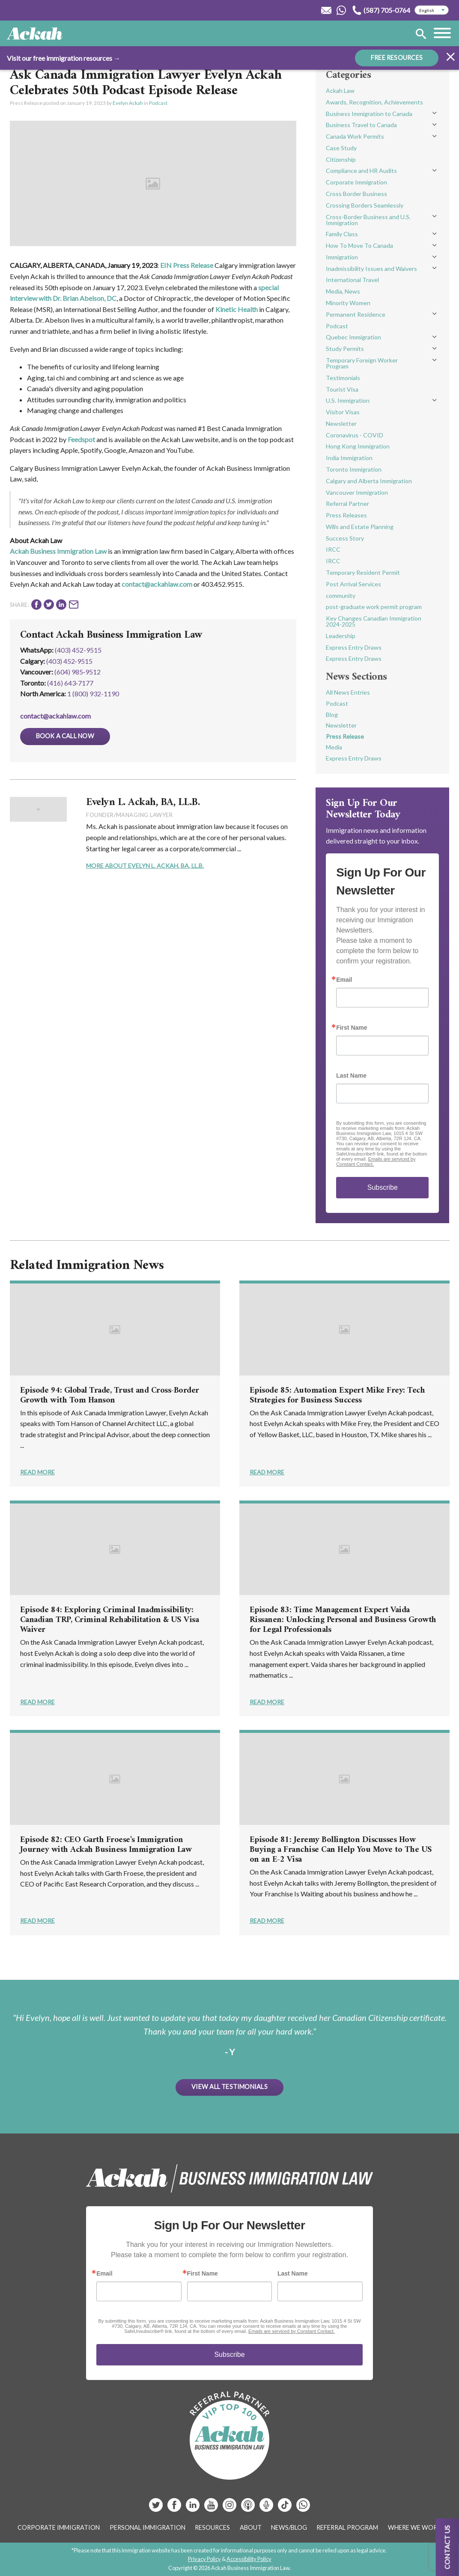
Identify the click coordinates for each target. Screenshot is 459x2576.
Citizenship (341, 159)
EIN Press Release (186, 265)
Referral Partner (347, 503)
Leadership (340, 635)
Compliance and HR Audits (361, 170)
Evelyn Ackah (128, 103)
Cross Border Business (356, 193)
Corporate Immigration (356, 182)
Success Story (345, 538)
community (340, 595)
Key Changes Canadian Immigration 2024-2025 (373, 621)
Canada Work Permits (355, 136)
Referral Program (347, 2527)
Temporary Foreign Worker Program (362, 363)
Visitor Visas (343, 412)
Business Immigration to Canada (369, 113)
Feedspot (81, 439)
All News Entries (348, 692)
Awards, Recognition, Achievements (374, 102)
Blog (332, 714)
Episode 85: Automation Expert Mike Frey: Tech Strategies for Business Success (337, 1395)
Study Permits (345, 348)
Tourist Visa (342, 389)
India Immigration (349, 457)
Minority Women (348, 302)
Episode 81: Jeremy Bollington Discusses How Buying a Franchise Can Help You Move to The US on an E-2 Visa (341, 1850)
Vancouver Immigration (357, 492)
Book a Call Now (65, 736)
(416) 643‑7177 (70, 683)
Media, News (343, 291)
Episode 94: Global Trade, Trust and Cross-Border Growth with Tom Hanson (109, 1395)
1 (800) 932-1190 (93, 693)
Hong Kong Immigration (358, 446)
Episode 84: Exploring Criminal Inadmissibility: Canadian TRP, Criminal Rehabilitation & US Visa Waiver (109, 1620)
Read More (37, 1472)
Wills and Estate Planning (359, 526)
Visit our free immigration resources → (63, 58)
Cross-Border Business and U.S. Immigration (368, 219)
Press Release (345, 736)
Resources (212, 2527)
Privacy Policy (204, 2558)
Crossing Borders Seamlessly (364, 205)
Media (334, 747)
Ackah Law (340, 90)
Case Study (341, 148)
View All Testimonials (229, 2086)
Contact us (447, 2547)
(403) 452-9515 (78, 650)
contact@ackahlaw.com (157, 584)
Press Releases (346, 515)
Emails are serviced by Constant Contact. (291, 2331)
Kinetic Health (236, 309)
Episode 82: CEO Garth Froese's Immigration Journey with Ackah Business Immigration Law (106, 1845)
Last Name (351, 1076)
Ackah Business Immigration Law (58, 551)
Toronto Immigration (354, 469)
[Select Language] (431, 10)
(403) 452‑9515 (69, 661)
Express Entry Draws (354, 647)
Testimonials (343, 377)
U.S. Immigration (348, 400)
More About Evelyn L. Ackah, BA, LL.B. (145, 865)
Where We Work (414, 2527)
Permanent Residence (355, 314)
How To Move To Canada (359, 245)
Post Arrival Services (353, 584)
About (251, 2527)
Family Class (342, 234)
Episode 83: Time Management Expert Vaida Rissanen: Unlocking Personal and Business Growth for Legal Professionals (343, 1620)
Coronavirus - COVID (354, 435)
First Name (351, 1028)
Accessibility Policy (249, 2558)
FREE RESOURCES (397, 57)
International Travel (352, 279)
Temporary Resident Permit (363, 572)
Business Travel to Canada (361, 124)
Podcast (158, 103)
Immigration (342, 257)
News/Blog (289, 2527)
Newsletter (341, 423)
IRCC (333, 549)
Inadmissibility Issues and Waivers (371, 268)
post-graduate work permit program (374, 606)
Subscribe (382, 1187)
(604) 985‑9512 (77, 672)
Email (344, 980)
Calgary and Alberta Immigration (369, 480)
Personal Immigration (147, 2527)
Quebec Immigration (353, 337)
